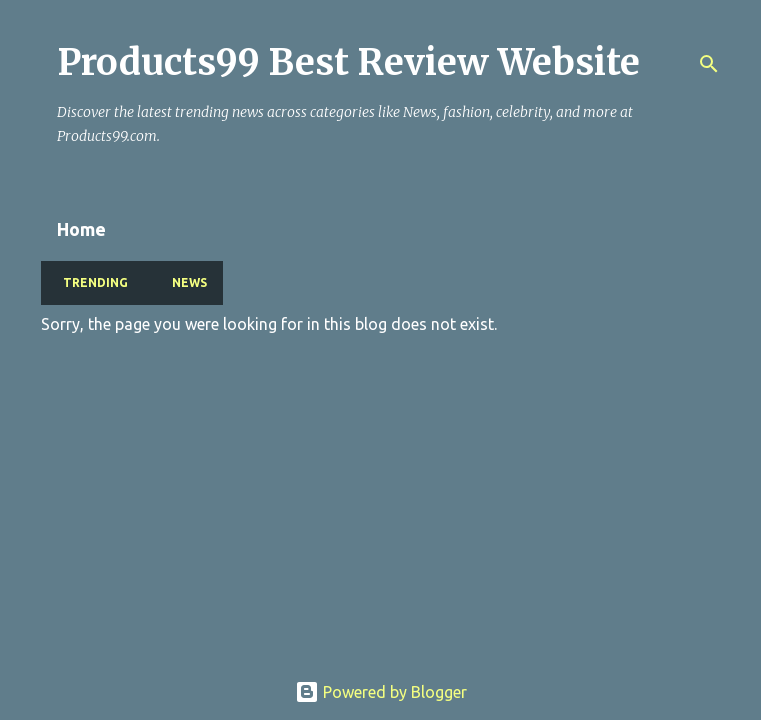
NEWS (183, 282)
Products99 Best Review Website (348, 62)
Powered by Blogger (381, 692)
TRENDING (89, 282)
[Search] (709, 64)
